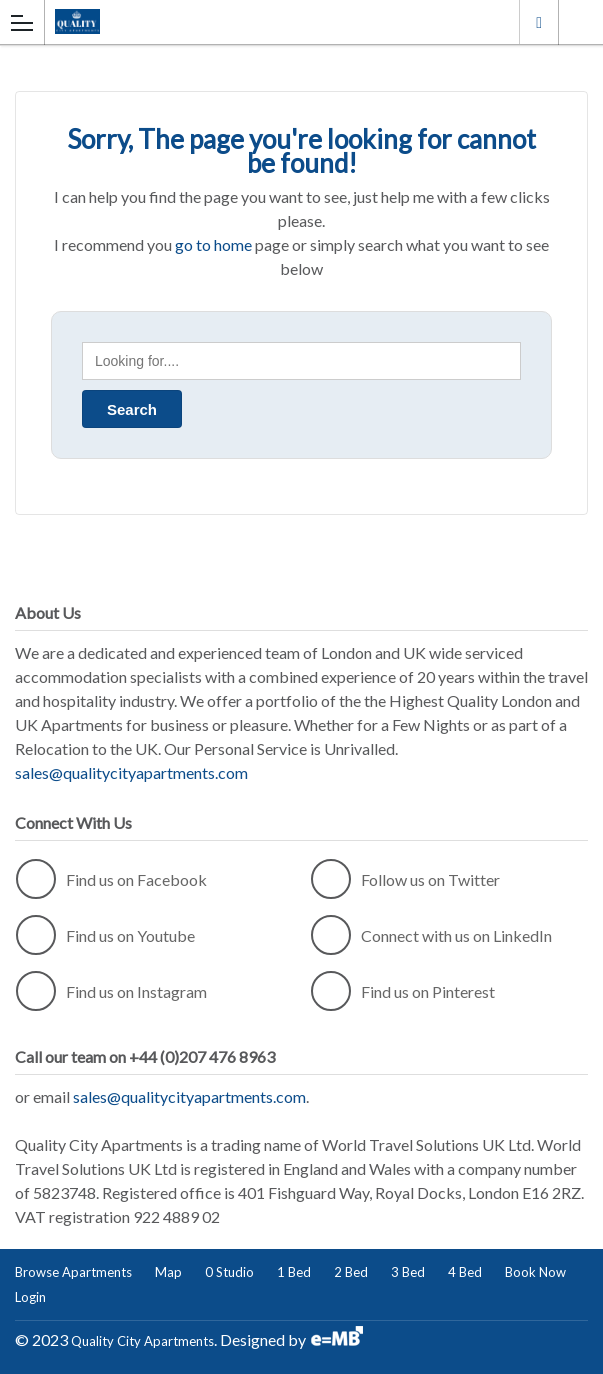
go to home (213, 244)
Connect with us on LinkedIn (431, 935)
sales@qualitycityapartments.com (131, 772)
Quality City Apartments (142, 1341)
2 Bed (351, 1272)
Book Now (535, 1272)
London (539, 21)
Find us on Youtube (105, 935)
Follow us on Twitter (405, 879)
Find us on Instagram (111, 991)
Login (30, 1297)
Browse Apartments (73, 1272)
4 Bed (465, 1272)
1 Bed (294, 1272)
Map (168, 1272)
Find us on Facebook (111, 879)
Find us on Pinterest (403, 991)
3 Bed (408, 1272)
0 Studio (229, 1272)
